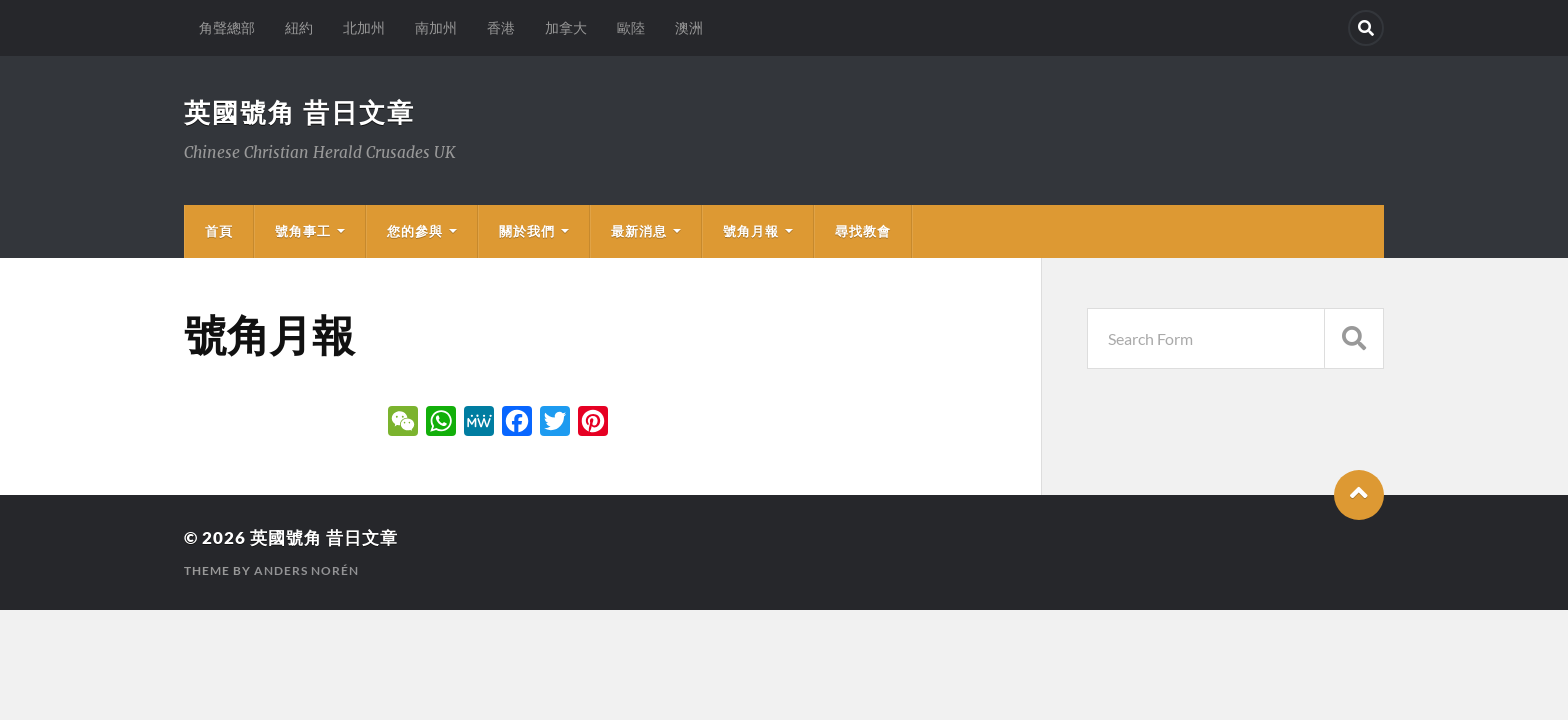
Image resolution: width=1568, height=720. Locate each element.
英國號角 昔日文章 (299, 112)
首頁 (219, 231)
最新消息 (639, 231)
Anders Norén (306, 570)
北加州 (364, 27)
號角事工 (303, 231)
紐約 (299, 27)
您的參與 (415, 231)
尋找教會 (863, 231)
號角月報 (751, 231)
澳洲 (689, 27)
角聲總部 (227, 27)
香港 (501, 27)
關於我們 (527, 231)
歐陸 (631, 27)
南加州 (436, 27)
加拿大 (566, 27)
